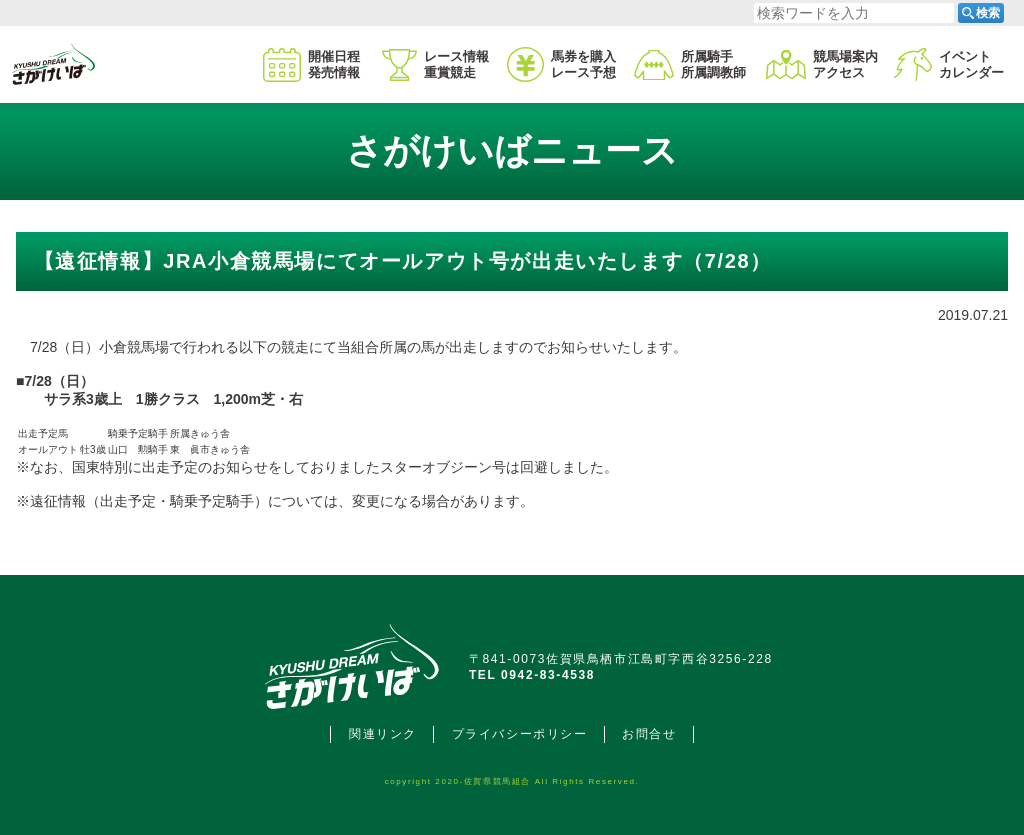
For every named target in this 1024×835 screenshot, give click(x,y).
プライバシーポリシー (520, 734)
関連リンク (383, 734)
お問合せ (649, 734)
